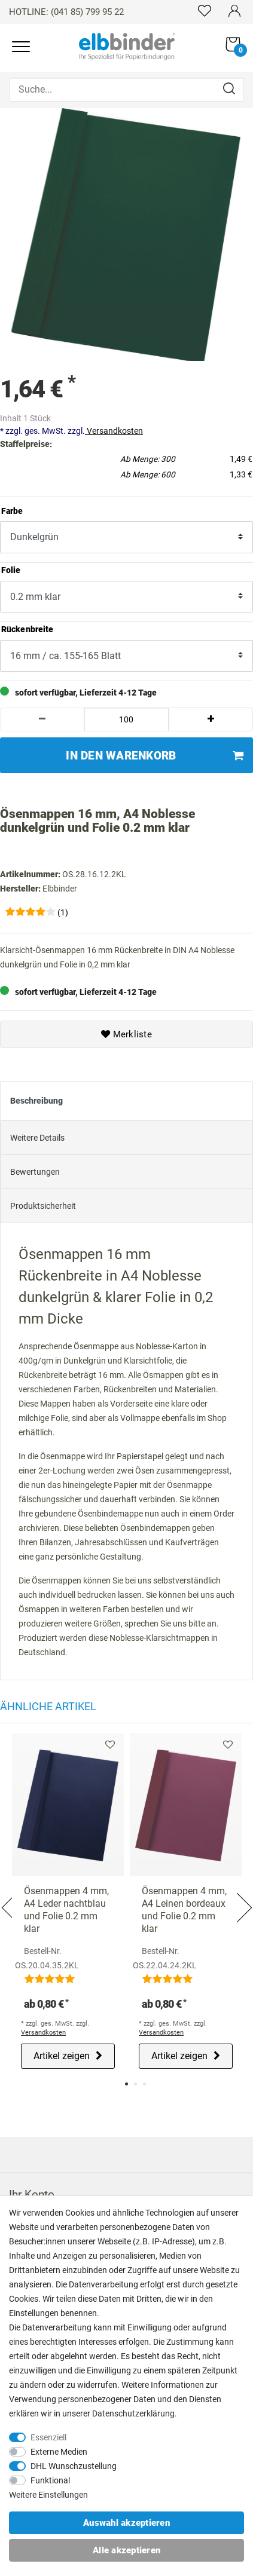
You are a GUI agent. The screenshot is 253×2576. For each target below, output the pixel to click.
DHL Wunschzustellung (74, 2466)
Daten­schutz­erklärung (133, 2413)
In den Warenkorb (154, 753)
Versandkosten (114, 428)
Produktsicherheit (43, 1203)
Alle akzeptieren (126, 2550)
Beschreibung (36, 1098)
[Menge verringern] (42, 717)
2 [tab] (135, 2081)
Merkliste (126, 1032)
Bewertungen (35, 1169)
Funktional (50, 2480)
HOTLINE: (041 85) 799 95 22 (66, 12)
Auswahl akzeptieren (126, 2522)
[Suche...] (126, 90)
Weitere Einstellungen (48, 2495)
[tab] (126, 1099)
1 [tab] (126, 2081)
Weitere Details (37, 1135)
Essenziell (48, 2437)
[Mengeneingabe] (126, 717)
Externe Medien (59, 2451)
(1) (62, 910)
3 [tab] (144, 2081)
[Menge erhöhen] (211, 717)
